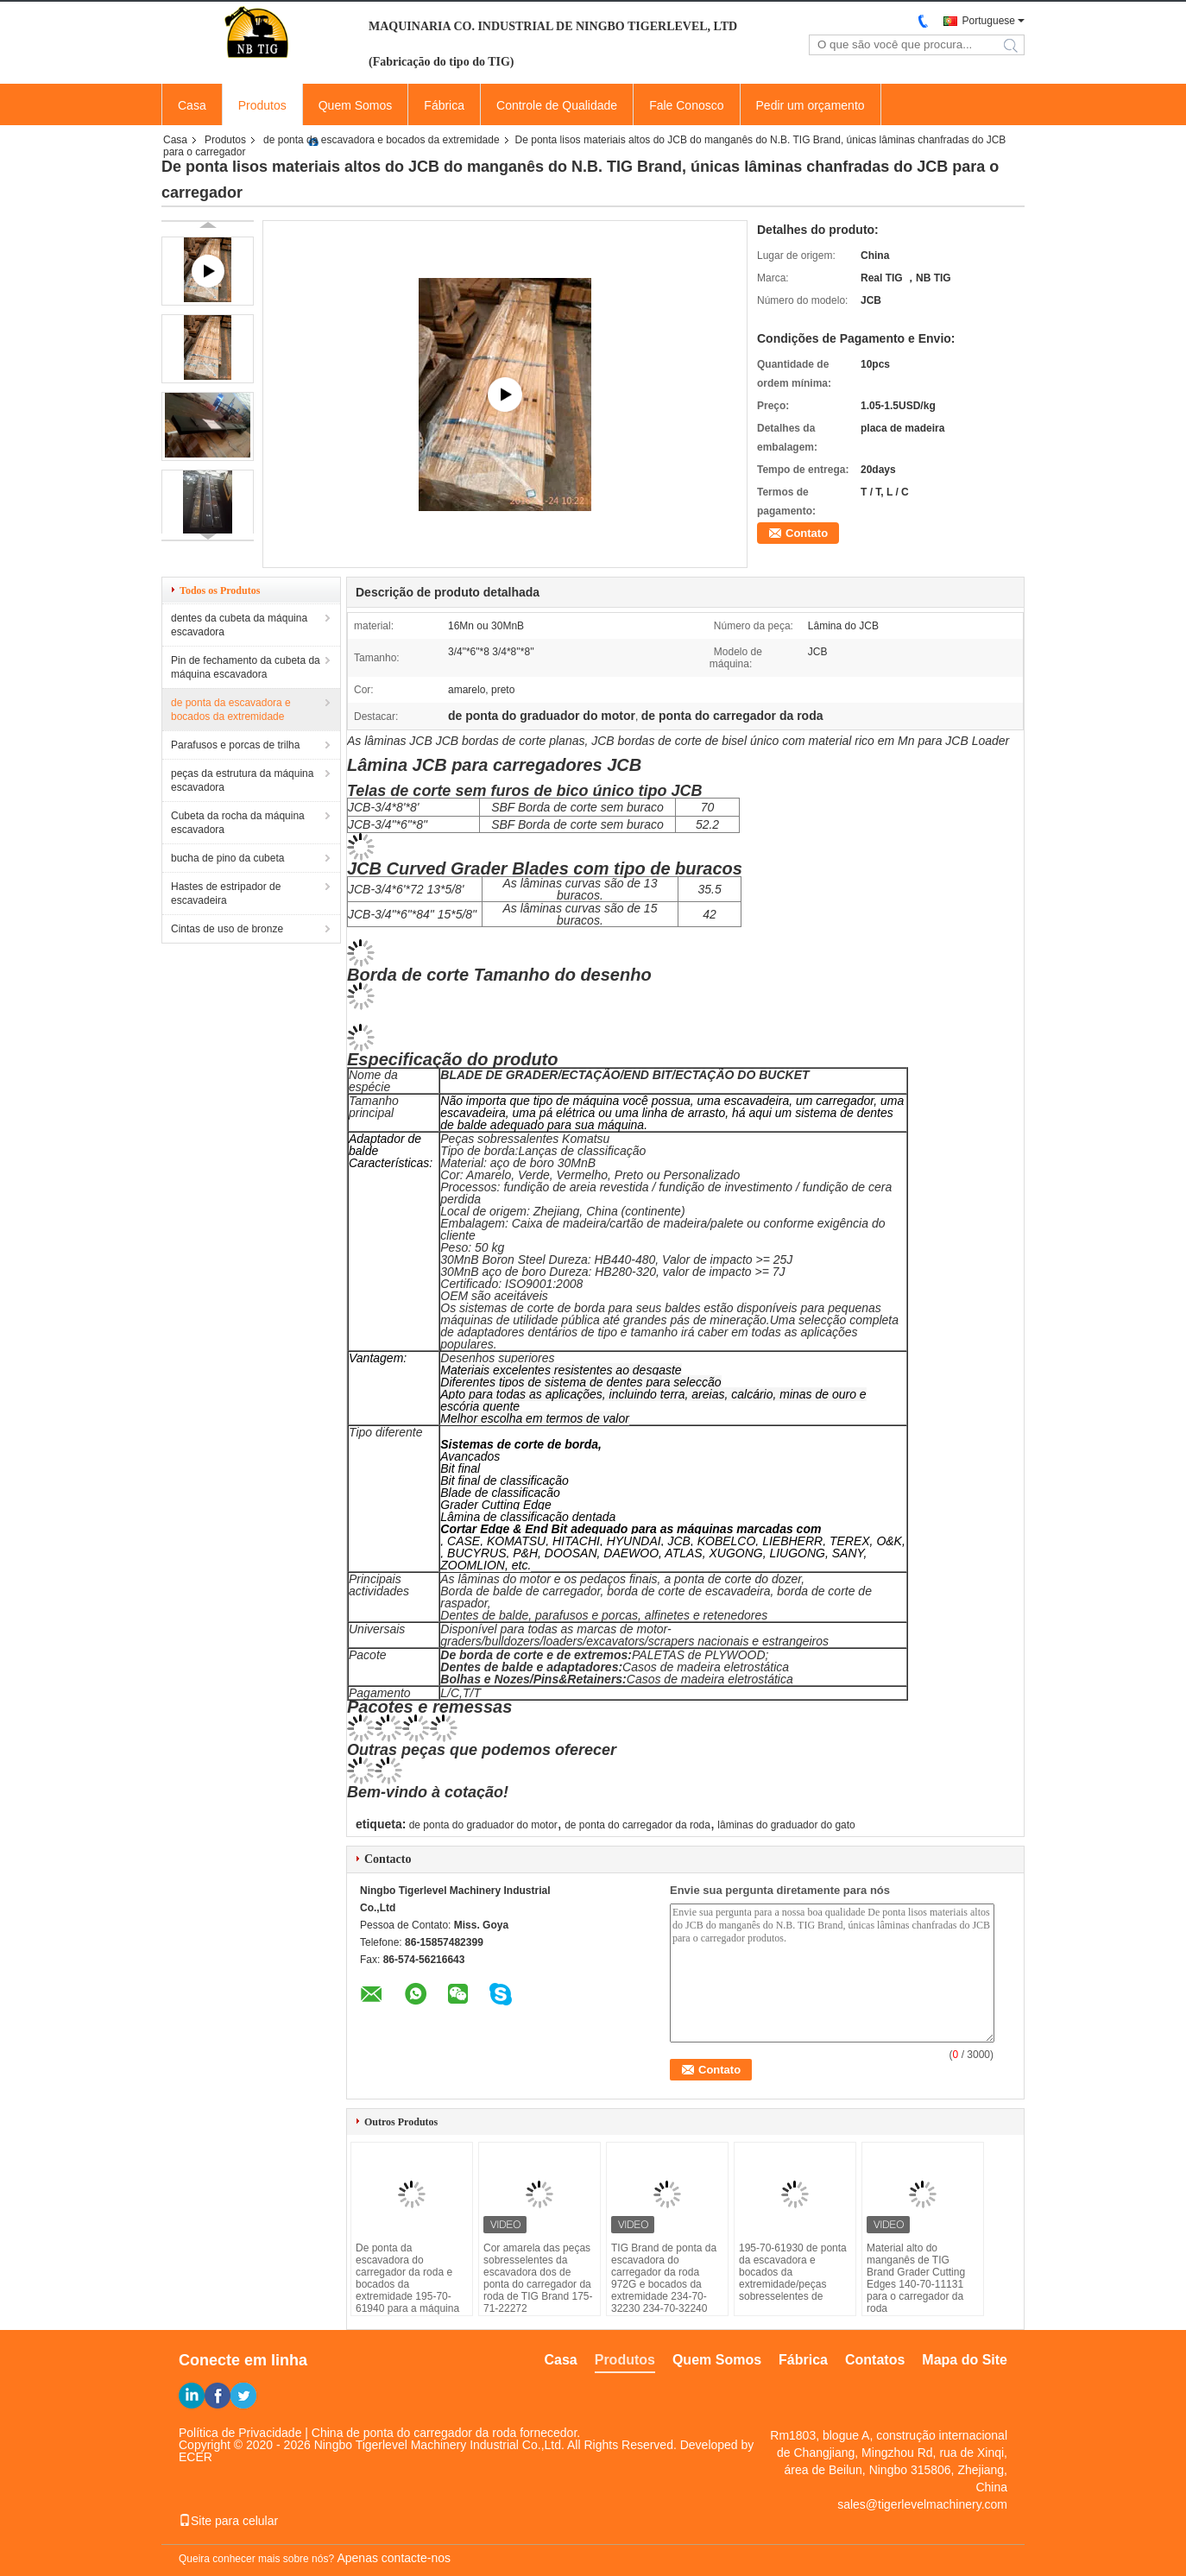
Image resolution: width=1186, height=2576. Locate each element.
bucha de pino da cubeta (227, 858)
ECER (195, 2457)
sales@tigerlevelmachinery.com (922, 2504)
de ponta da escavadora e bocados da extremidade (381, 140)
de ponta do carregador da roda (637, 1825)
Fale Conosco (686, 105)
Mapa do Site (964, 2359)
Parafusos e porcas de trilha (235, 745)
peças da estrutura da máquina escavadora (242, 780)
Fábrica (444, 105)
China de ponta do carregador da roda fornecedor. (446, 2433)
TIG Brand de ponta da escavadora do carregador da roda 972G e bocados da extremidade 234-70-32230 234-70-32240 (663, 2278)
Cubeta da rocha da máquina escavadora (238, 823)
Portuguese (988, 21)
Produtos (262, 105)
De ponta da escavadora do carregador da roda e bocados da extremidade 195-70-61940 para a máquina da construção (407, 2284)
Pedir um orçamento (810, 105)
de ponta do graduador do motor (483, 1825)
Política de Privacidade (240, 2433)
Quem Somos (356, 105)
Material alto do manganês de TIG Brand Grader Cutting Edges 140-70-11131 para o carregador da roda (916, 2278)
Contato (806, 533)
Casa (192, 105)
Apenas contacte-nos (394, 2558)
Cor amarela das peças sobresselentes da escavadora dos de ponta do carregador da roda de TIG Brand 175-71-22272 (538, 2278)
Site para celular (228, 2521)
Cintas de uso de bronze (227, 929)
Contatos (875, 2359)
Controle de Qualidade (556, 105)
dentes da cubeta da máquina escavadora (239, 625)
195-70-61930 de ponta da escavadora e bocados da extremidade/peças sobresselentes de (793, 2272)
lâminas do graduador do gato (786, 1825)
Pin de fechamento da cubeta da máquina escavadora (245, 667)
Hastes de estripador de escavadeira (226, 893)
